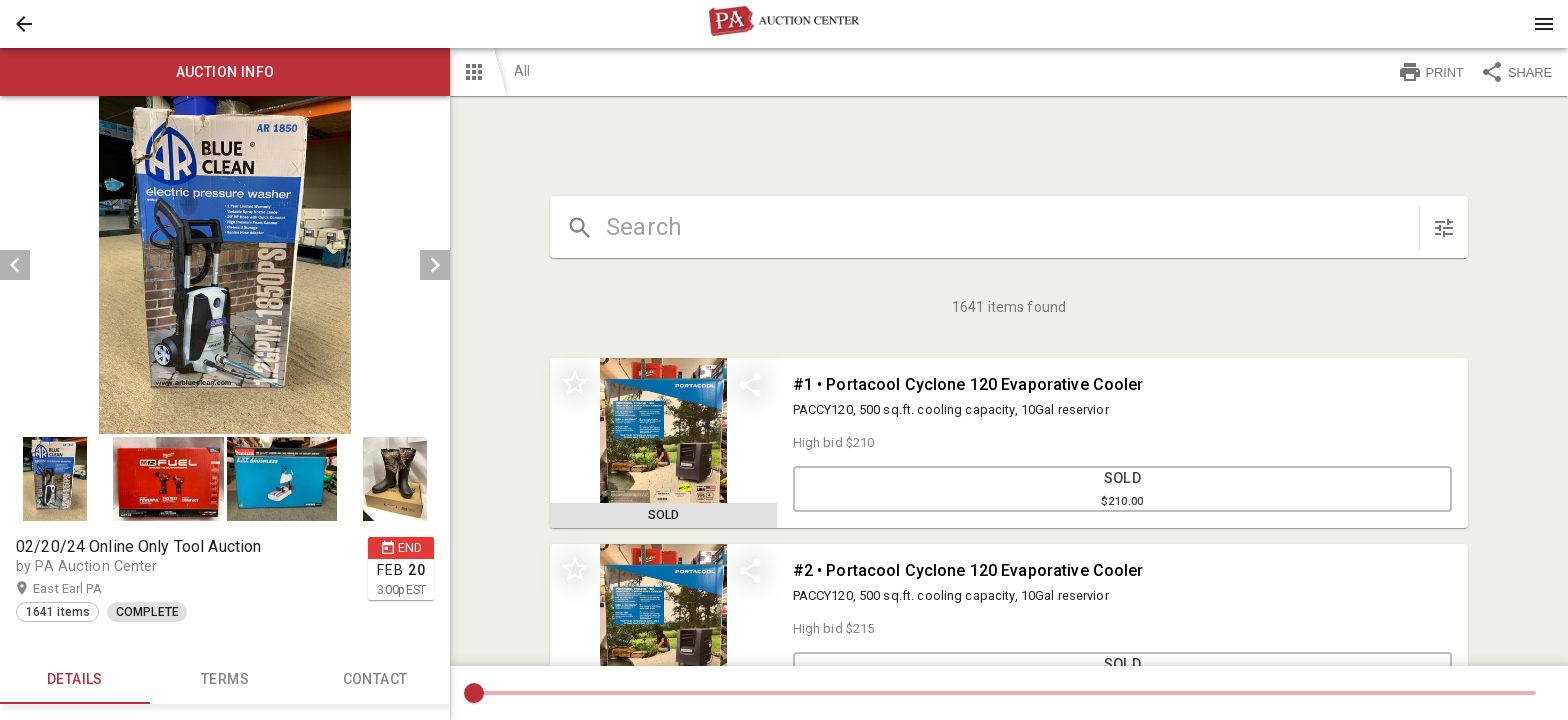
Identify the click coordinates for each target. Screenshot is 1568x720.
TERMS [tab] (225, 680)
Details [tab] (75, 680)
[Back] (24, 24)
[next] (435, 265)
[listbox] (225, 265)
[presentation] (784, 24)
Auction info (225, 72)
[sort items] (1444, 228)
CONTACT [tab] (375, 680)
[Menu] (1544, 24)
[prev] (15, 265)
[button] (24, 24)
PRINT (1431, 72)
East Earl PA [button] (86, 589)
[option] (225, 265)
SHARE (1516, 72)
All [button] (522, 71)
